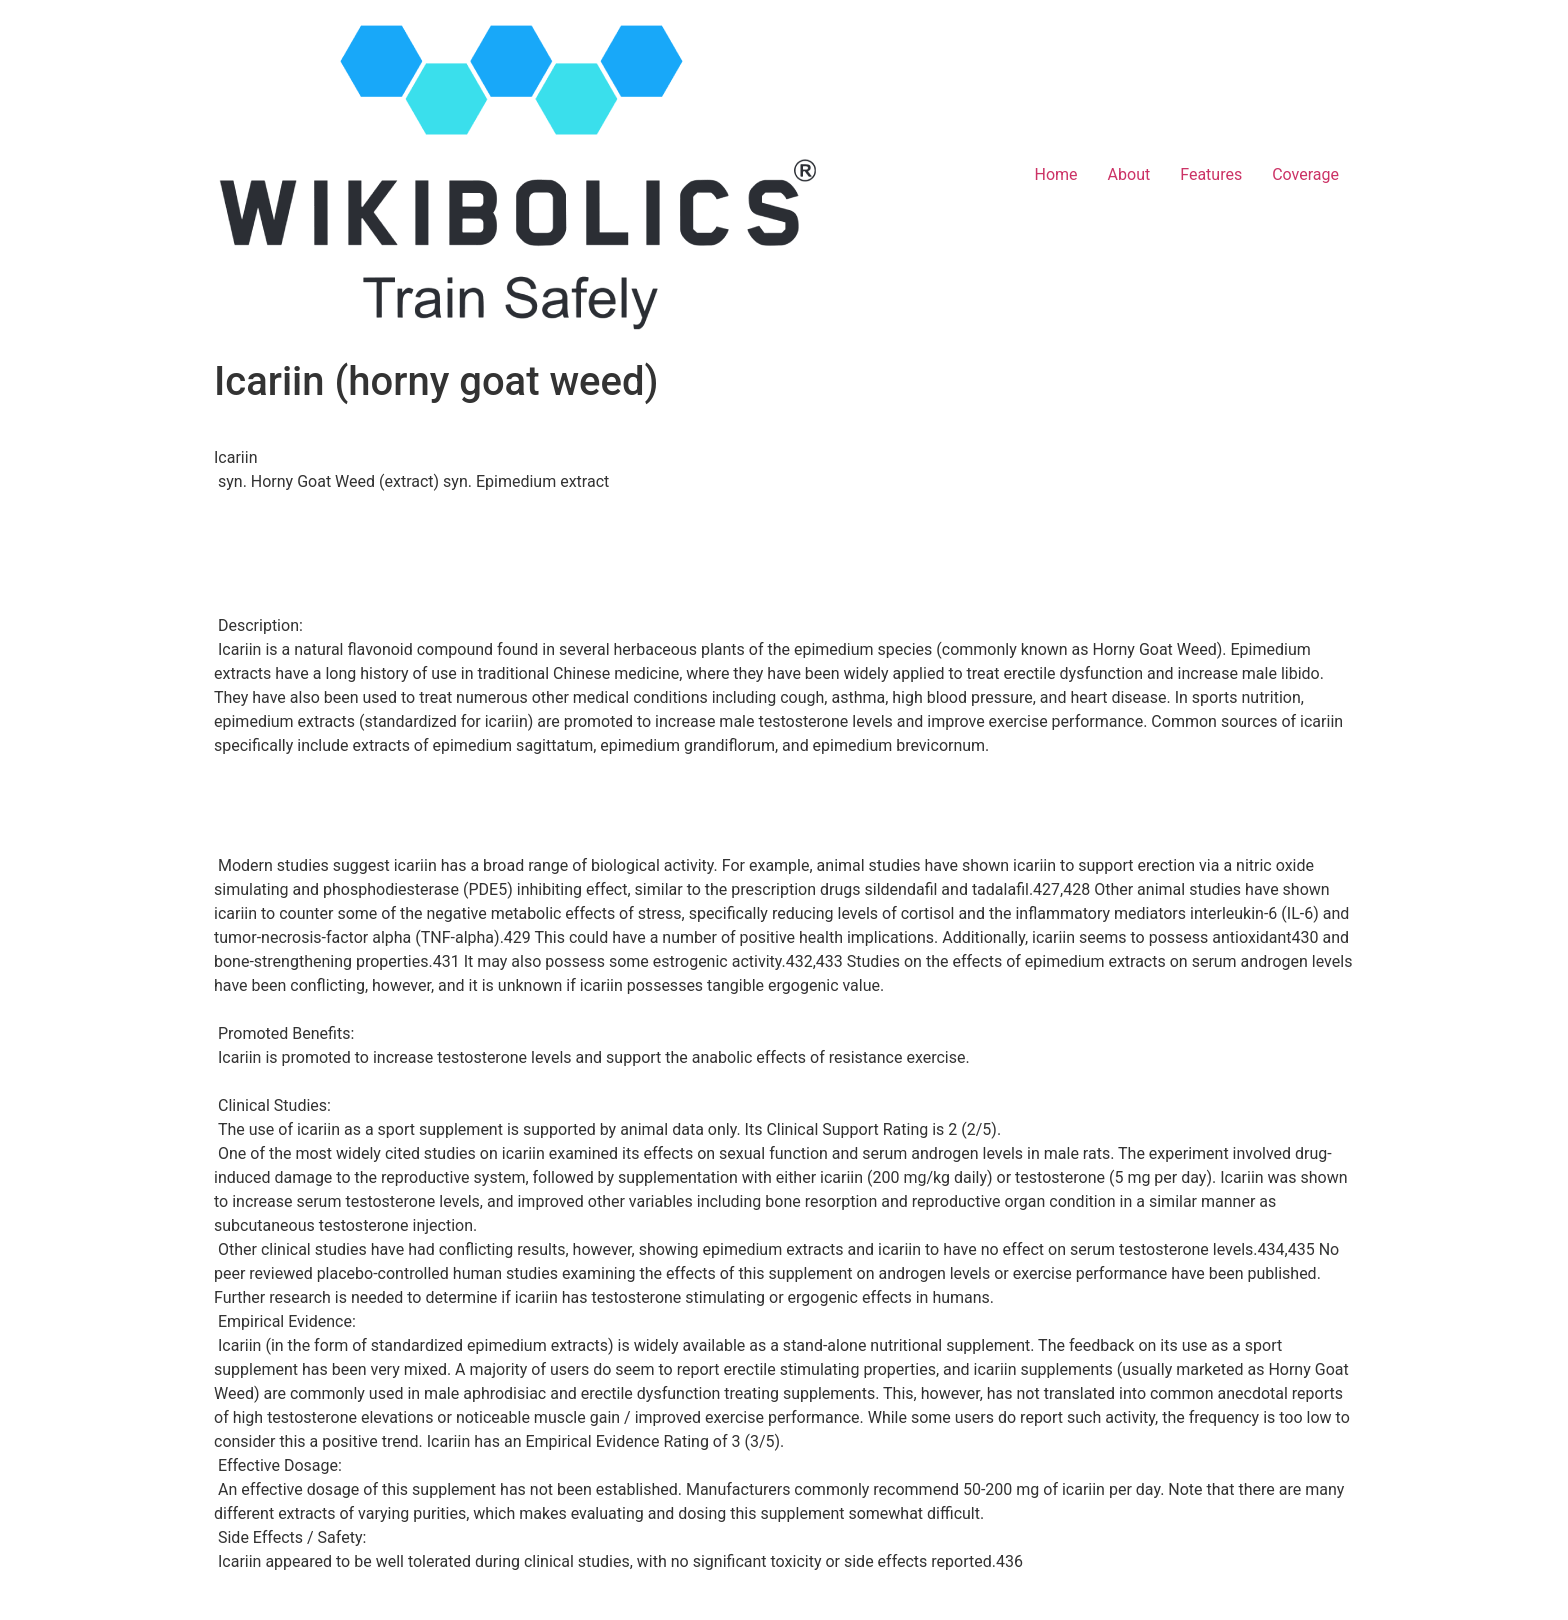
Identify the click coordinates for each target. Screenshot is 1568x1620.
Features (1211, 174)
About (1129, 174)
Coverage (1305, 174)
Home (1056, 174)
